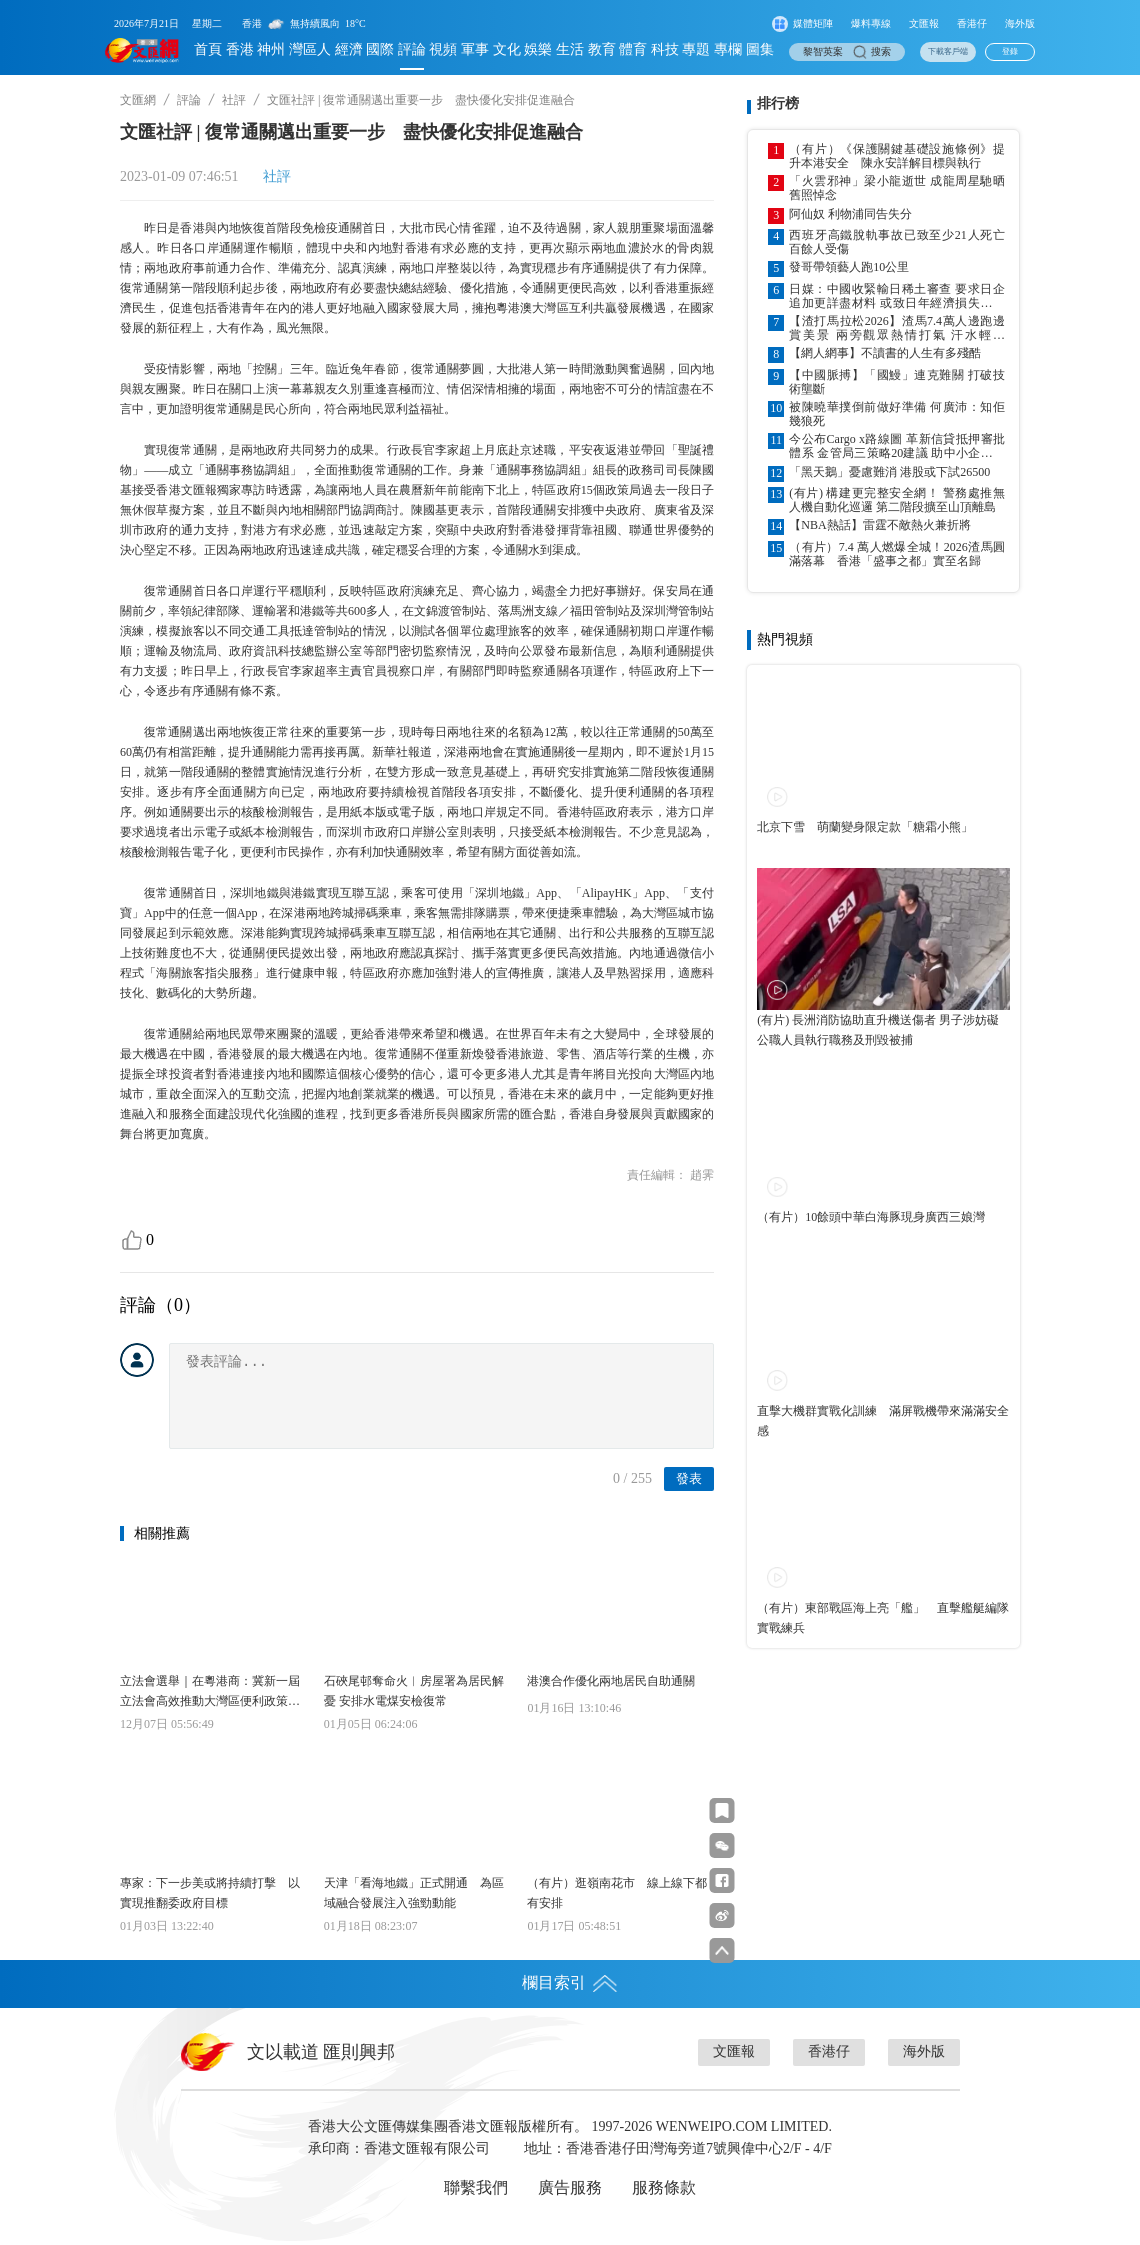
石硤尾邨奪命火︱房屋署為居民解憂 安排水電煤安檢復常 (414, 1691)
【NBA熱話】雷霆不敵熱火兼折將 (879, 525)
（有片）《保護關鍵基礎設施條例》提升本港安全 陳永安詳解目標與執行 (897, 156)
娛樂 (538, 49)
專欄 (728, 49)
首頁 (208, 49)
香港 (240, 49)
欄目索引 (570, 1983)
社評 (234, 100)
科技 (665, 49)
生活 (570, 49)
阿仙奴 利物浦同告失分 (850, 214)
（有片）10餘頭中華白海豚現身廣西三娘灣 (871, 1217)
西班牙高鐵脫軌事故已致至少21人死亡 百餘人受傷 (897, 242)
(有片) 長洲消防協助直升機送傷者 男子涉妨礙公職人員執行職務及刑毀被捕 (878, 1030)
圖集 (760, 49)
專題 (696, 49)
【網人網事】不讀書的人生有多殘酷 (885, 353)
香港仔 (972, 23)
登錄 (1010, 51)
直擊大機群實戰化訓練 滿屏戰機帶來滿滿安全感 (883, 1421)
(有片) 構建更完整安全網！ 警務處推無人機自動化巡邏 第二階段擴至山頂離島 (897, 500)
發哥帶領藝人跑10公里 (849, 267)
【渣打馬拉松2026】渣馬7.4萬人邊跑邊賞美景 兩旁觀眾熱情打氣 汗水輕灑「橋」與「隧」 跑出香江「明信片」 (897, 328)
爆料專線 (871, 23)
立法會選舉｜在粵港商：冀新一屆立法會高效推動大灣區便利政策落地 (210, 1692)
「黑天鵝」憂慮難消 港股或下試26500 (889, 472)
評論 (412, 49)
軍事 (475, 49)
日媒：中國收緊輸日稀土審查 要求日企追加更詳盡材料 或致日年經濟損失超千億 (897, 296)
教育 (602, 49)
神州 (271, 49)
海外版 (1020, 23)
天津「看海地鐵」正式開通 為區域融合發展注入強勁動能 (414, 1893)
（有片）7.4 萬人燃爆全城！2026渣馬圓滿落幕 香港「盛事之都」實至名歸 (897, 554)
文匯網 (138, 100)
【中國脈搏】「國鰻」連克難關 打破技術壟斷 (897, 382)
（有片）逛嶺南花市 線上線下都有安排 (617, 1893)
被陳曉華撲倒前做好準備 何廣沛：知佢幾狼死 (897, 414)
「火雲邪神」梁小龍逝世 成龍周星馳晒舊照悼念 (897, 188)
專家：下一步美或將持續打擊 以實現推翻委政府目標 (210, 1893)
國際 (380, 49)
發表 (689, 1478)
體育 (633, 49)
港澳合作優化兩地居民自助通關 (611, 1681)
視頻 (443, 49)
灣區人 (310, 49)
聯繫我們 (476, 2187)
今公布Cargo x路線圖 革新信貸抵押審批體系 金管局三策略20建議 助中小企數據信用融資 (897, 446)
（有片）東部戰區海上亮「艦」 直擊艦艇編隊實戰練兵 (883, 1618)
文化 (507, 49)
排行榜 (778, 103)
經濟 (349, 49)
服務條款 (664, 2187)
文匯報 (924, 23)
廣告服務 (570, 2187)
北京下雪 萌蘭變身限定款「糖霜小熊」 (865, 827)
